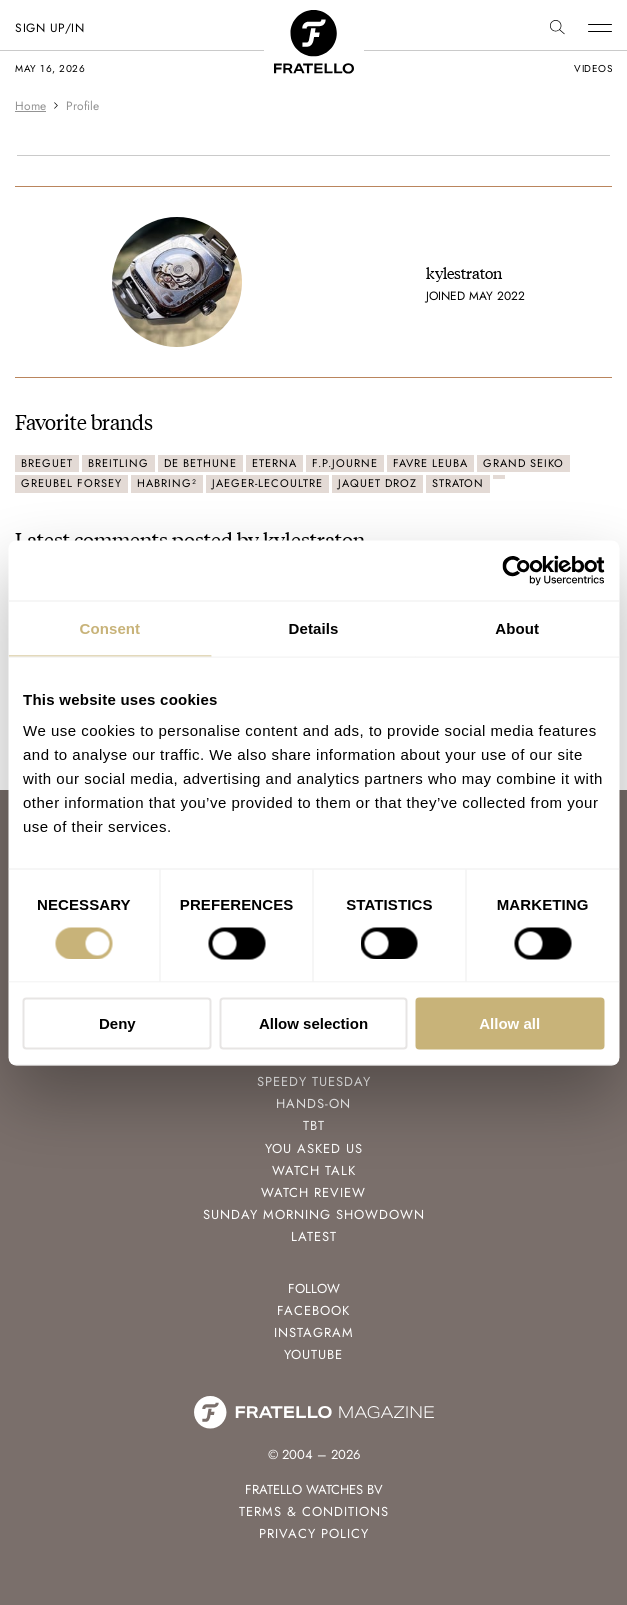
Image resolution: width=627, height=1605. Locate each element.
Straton (458, 483)
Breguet (47, 463)
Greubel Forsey (71, 483)
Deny (117, 1023)
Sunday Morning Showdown (314, 1214)
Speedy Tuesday (314, 1081)
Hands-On (313, 1103)
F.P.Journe (345, 463)
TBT (314, 1125)
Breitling (118, 463)
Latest (314, 1236)
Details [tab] (314, 627)
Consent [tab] (109, 627)
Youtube (313, 1354)
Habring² (167, 483)
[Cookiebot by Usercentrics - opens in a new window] (516, 570)
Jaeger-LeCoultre (267, 483)
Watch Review (313, 1192)
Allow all (509, 1023)
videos (593, 68)
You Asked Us (314, 1148)
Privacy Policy (314, 1533)
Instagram (314, 1332)
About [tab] (517, 627)
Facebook (313, 1310)
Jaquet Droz (377, 483)
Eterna (274, 463)
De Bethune (200, 463)
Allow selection (313, 1023)
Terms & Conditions (314, 1511)
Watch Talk (314, 1170)
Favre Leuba (430, 463)
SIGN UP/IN (49, 28)
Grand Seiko (523, 463)
